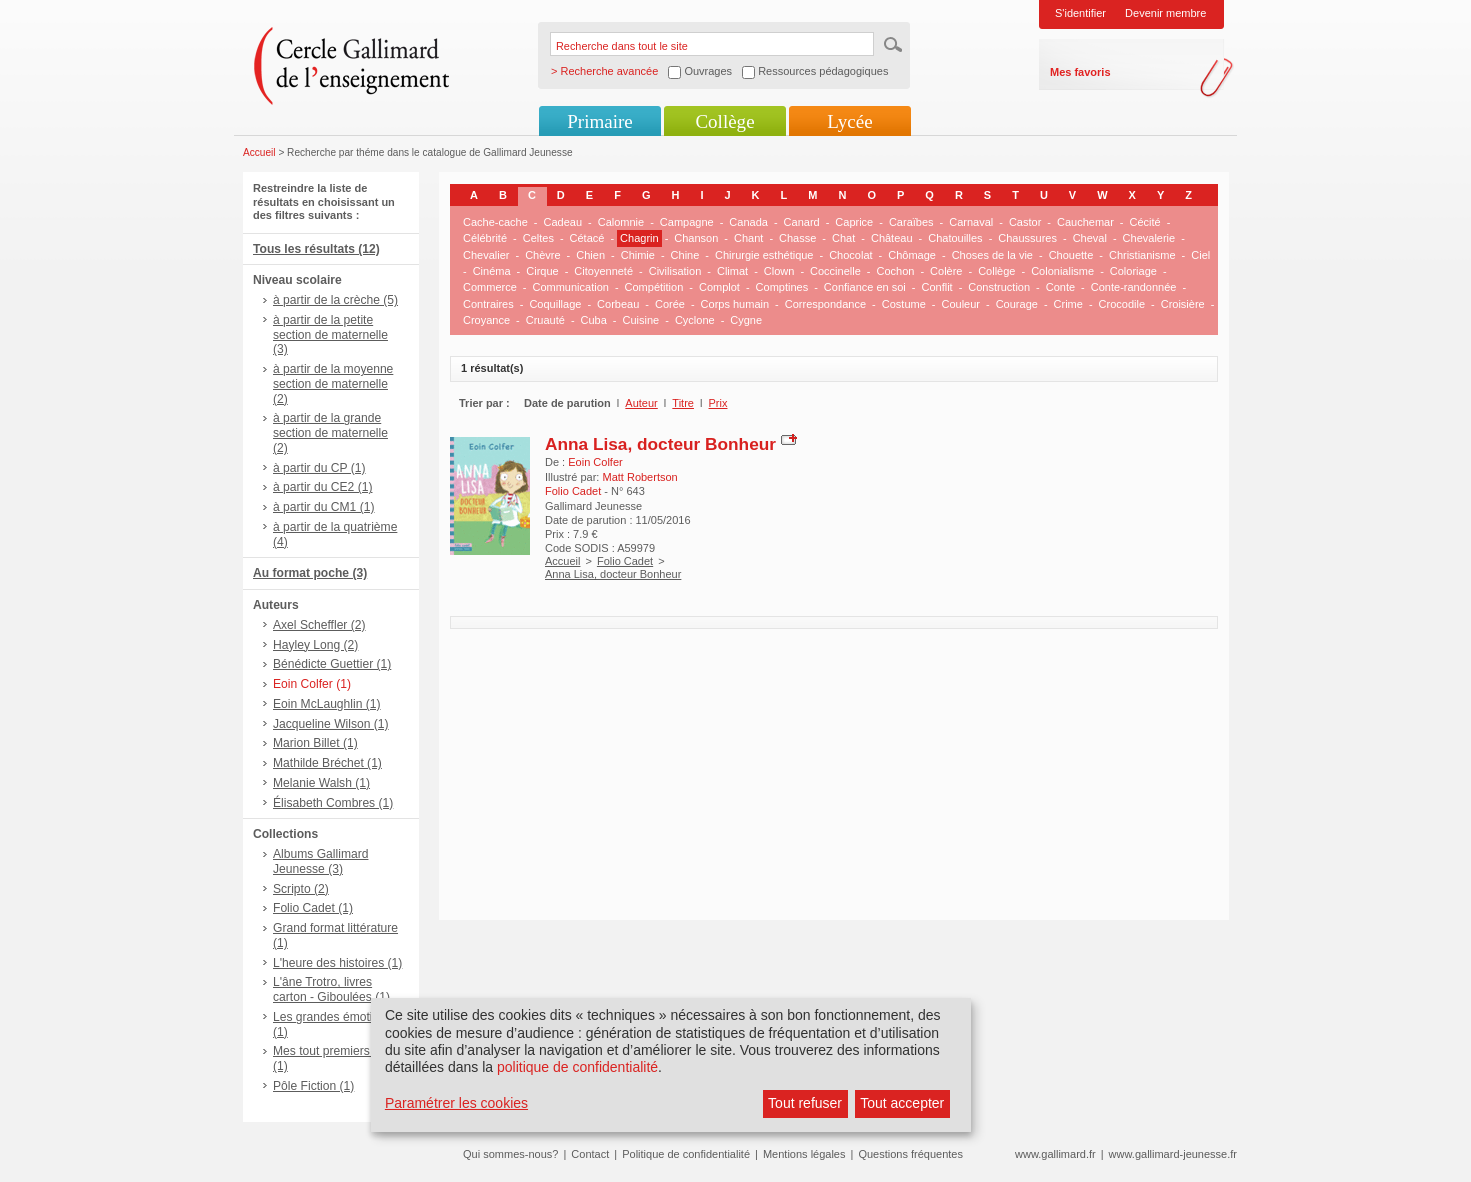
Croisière (1183, 304)
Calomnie (621, 222)
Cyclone (695, 320)
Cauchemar (1085, 222)
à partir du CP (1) (319, 468)
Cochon (895, 271)
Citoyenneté (603, 271)
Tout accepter (902, 1103)
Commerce (490, 287)
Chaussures (1027, 238)
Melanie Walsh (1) (321, 783)
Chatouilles (955, 238)
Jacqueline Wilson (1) (331, 724)
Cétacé (587, 238)
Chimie (638, 255)
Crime (1068, 304)
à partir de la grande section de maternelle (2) (330, 433)
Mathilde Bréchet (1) (327, 763)
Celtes (538, 238)
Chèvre (542, 255)
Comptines (782, 287)
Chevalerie (1149, 238)
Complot (719, 287)
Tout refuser (805, 1103)
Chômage (912, 255)
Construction (999, 287)
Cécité (1145, 222)
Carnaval (971, 222)
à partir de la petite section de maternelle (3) (330, 335)
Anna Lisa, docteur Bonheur (660, 444)
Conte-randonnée (1134, 287)
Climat (732, 271)
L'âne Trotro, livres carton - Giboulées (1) (331, 989)
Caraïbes (911, 222)
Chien (590, 255)
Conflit (936, 287)
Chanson (696, 238)
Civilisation (675, 271)
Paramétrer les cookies (456, 1103)
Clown (779, 271)
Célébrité (485, 238)
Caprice (854, 222)
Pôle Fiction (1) (313, 1086)
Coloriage (1133, 271)
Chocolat (850, 255)
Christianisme (1142, 255)
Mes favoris (1080, 72)
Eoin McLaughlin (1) (327, 704)
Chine (685, 255)
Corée (670, 304)
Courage (1017, 304)
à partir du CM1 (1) (324, 507)
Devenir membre (1165, 13)
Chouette (1071, 255)
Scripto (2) (301, 889)
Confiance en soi (865, 287)
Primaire (599, 121)
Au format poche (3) (310, 573)
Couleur (960, 304)
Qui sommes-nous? (510, 1154)
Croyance (486, 320)
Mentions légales (804, 1154)
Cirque (542, 271)
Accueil (259, 152)
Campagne (687, 222)
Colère (946, 271)
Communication (570, 287)
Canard (802, 222)
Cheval (1090, 238)
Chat (843, 238)
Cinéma (492, 271)
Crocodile (1122, 304)
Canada (748, 222)
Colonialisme (1062, 271)
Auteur (641, 403)
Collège (724, 121)
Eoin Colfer (595, 462)
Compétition (654, 287)
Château (892, 238)
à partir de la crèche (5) (335, 300)
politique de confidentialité (577, 1067)
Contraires (488, 304)
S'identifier (1080, 13)
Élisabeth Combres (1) (333, 803)
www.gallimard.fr (1055, 1154)
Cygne (746, 320)
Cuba (594, 320)
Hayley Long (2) (315, 645)
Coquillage (555, 304)
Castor (1025, 222)
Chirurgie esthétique (764, 255)
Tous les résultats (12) (316, 249)
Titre (683, 403)
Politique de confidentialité (686, 1154)
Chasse (797, 238)
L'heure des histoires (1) (337, 963)
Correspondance (825, 304)
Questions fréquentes (910, 1154)
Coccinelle (835, 271)
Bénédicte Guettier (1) (332, 664)
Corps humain (735, 304)
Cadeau (563, 222)
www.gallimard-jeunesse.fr (1173, 1154)
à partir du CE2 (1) (322, 487)
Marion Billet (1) (315, 743)
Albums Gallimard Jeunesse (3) (320, 861)
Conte (1060, 287)
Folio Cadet (625, 561)
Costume (904, 304)
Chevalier (486, 255)
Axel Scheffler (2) (319, 625)
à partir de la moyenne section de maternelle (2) (333, 384)
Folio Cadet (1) (313, 908)
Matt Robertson (639, 477)
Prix (718, 403)
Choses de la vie (992, 255)
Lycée (849, 121)
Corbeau (618, 304)
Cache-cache (495, 222)
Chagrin (639, 238)
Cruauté (545, 320)
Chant (748, 238)
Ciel (1200, 255)
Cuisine (641, 320)
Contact (590, 1154)
